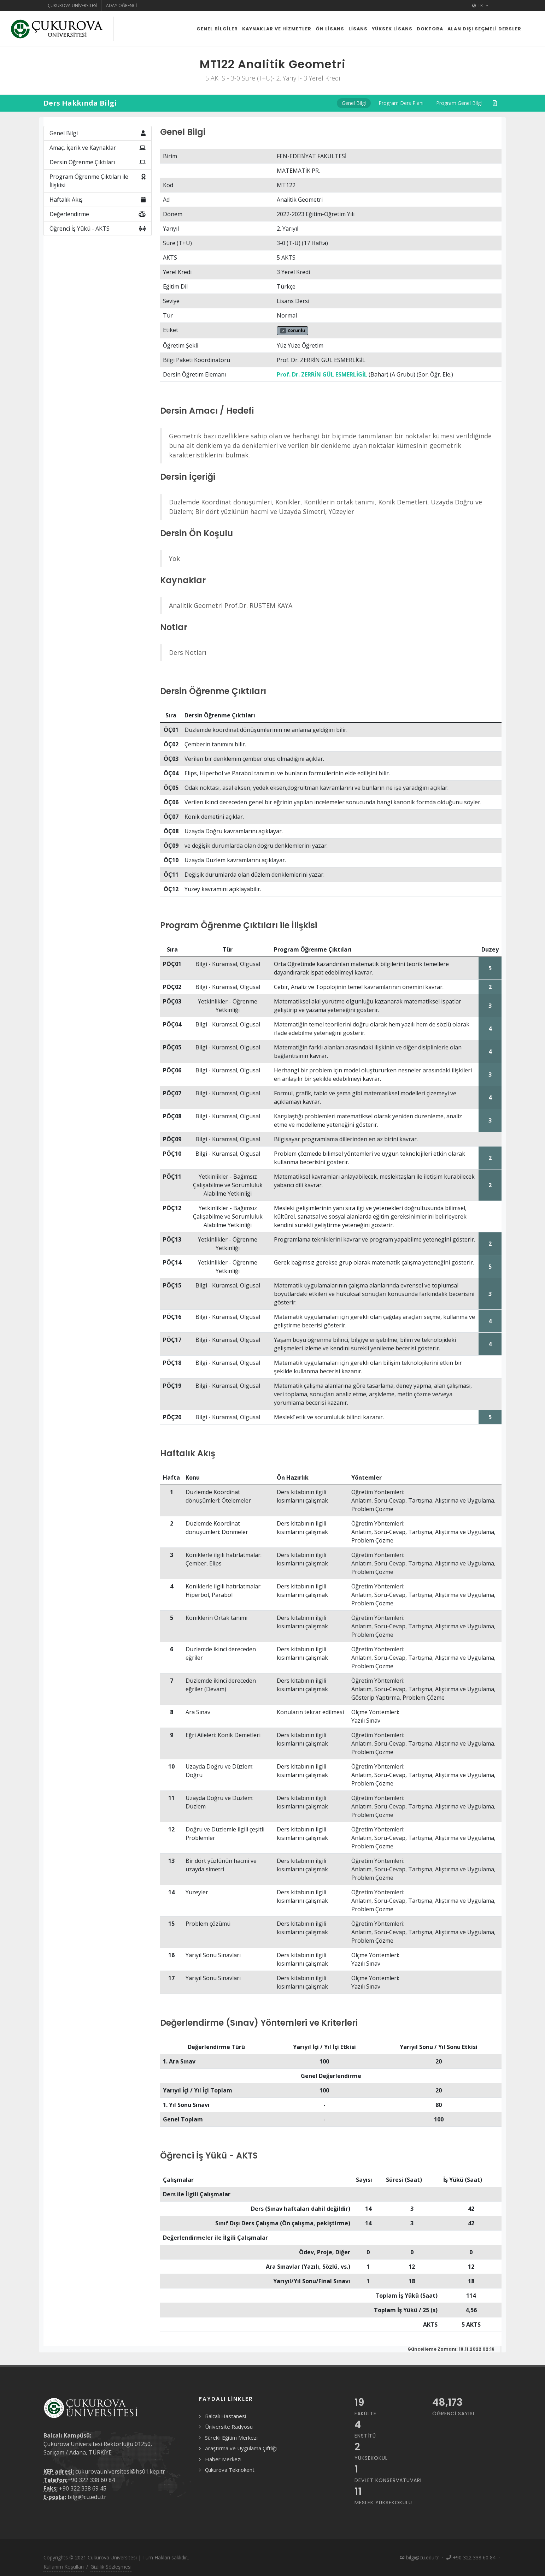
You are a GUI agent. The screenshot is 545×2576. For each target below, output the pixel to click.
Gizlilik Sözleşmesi (110, 2566)
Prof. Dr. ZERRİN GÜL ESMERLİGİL (322, 374)
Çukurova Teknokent (229, 2469)
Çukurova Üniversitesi (72, 5)
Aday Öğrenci (121, 5)
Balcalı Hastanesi (225, 2416)
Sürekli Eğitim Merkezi (231, 2437)
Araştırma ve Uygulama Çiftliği (241, 2448)
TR (480, 5)
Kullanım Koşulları (63, 2566)
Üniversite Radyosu (229, 2426)
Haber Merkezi (223, 2459)
